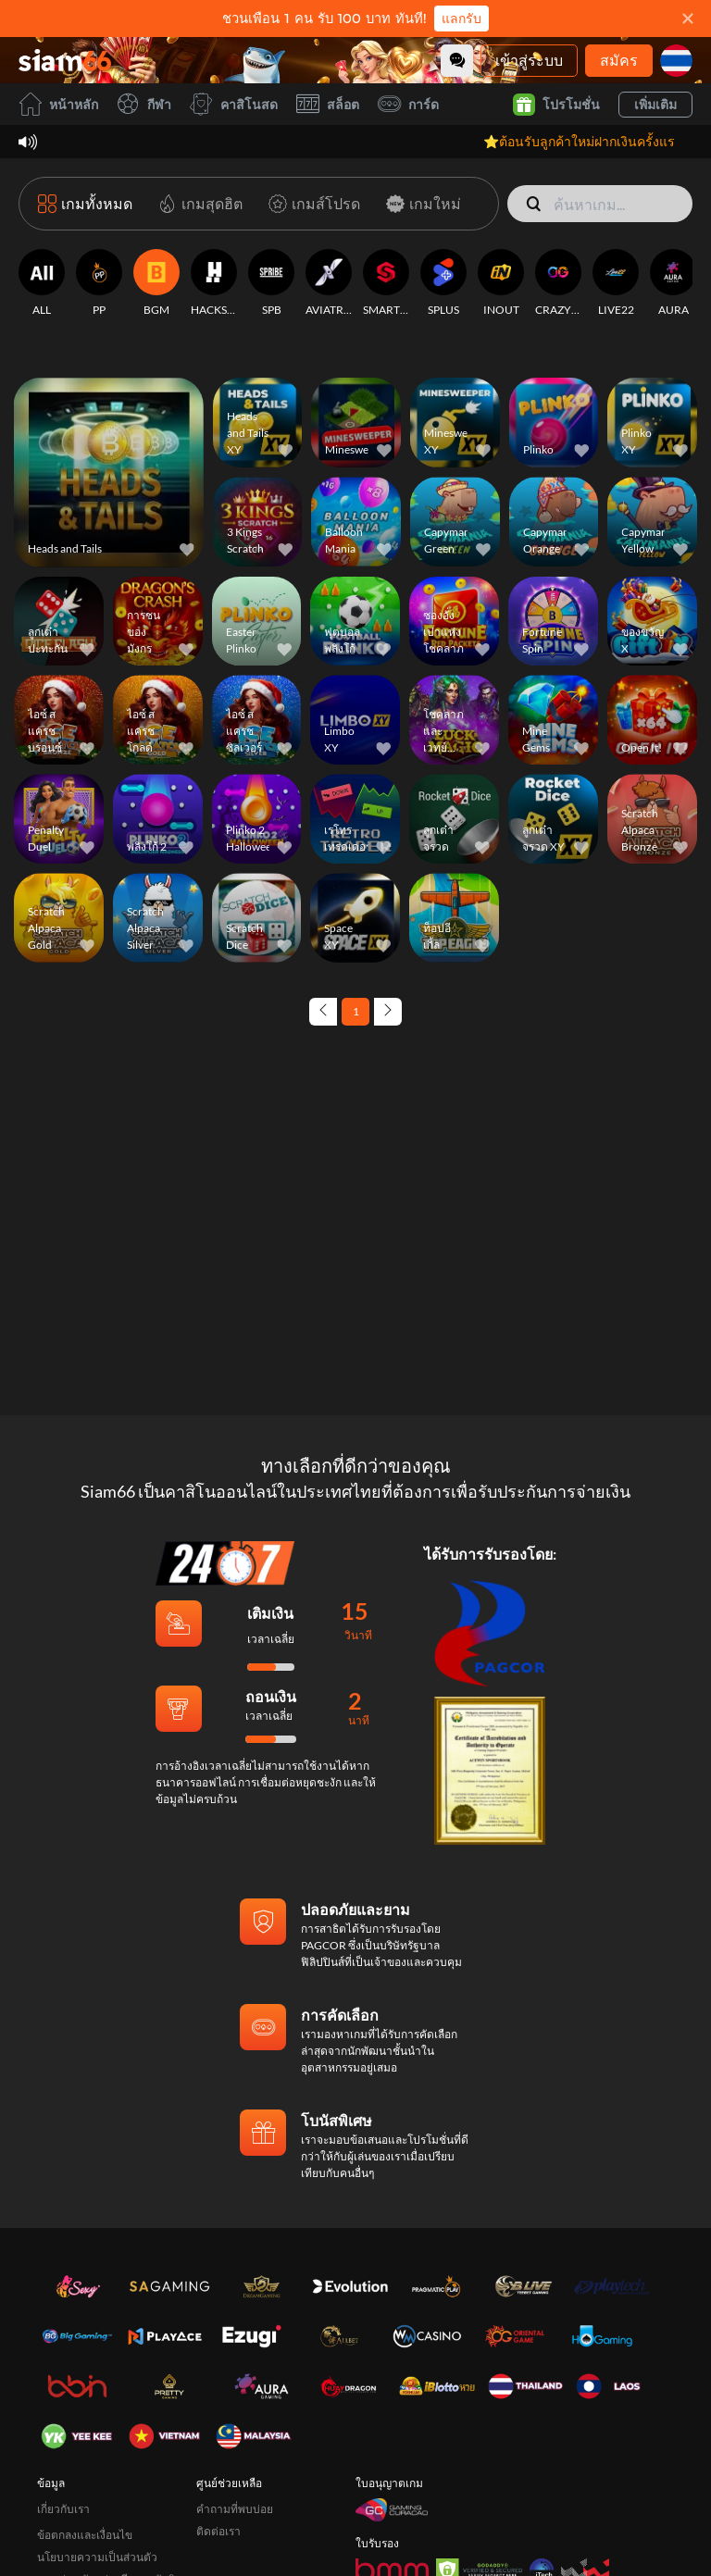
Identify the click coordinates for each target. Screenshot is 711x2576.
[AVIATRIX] (329, 283)
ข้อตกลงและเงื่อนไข (84, 2535)
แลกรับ (461, 18)
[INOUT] (501, 283)
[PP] (99, 283)
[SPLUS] (443, 283)
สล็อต (327, 104)
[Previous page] (323, 1012)
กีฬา (144, 104)
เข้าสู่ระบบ (529, 59)
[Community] (457, 60)
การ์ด (408, 104)
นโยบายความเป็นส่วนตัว (97, 2557)
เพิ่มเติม (655, 104)
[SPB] (271, 283)
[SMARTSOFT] (386, 283)
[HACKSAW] (214, 283)
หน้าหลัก (58, 104)
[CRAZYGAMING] (558, 283)
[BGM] (156, 283)
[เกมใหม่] (420, 203)
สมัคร (619, 59)
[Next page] (388, 1012)
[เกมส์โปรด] (310, 203)
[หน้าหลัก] (65, 60)
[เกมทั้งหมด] (85, 204)
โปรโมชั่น (556, 104)
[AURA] (673, 283)
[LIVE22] (615, 283)
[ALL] (42, 283)
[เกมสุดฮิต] (197, 203)
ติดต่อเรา (218, 2531)
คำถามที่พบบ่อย (234, 2509)
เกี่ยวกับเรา (63, 2509)
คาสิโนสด (234, 104)
